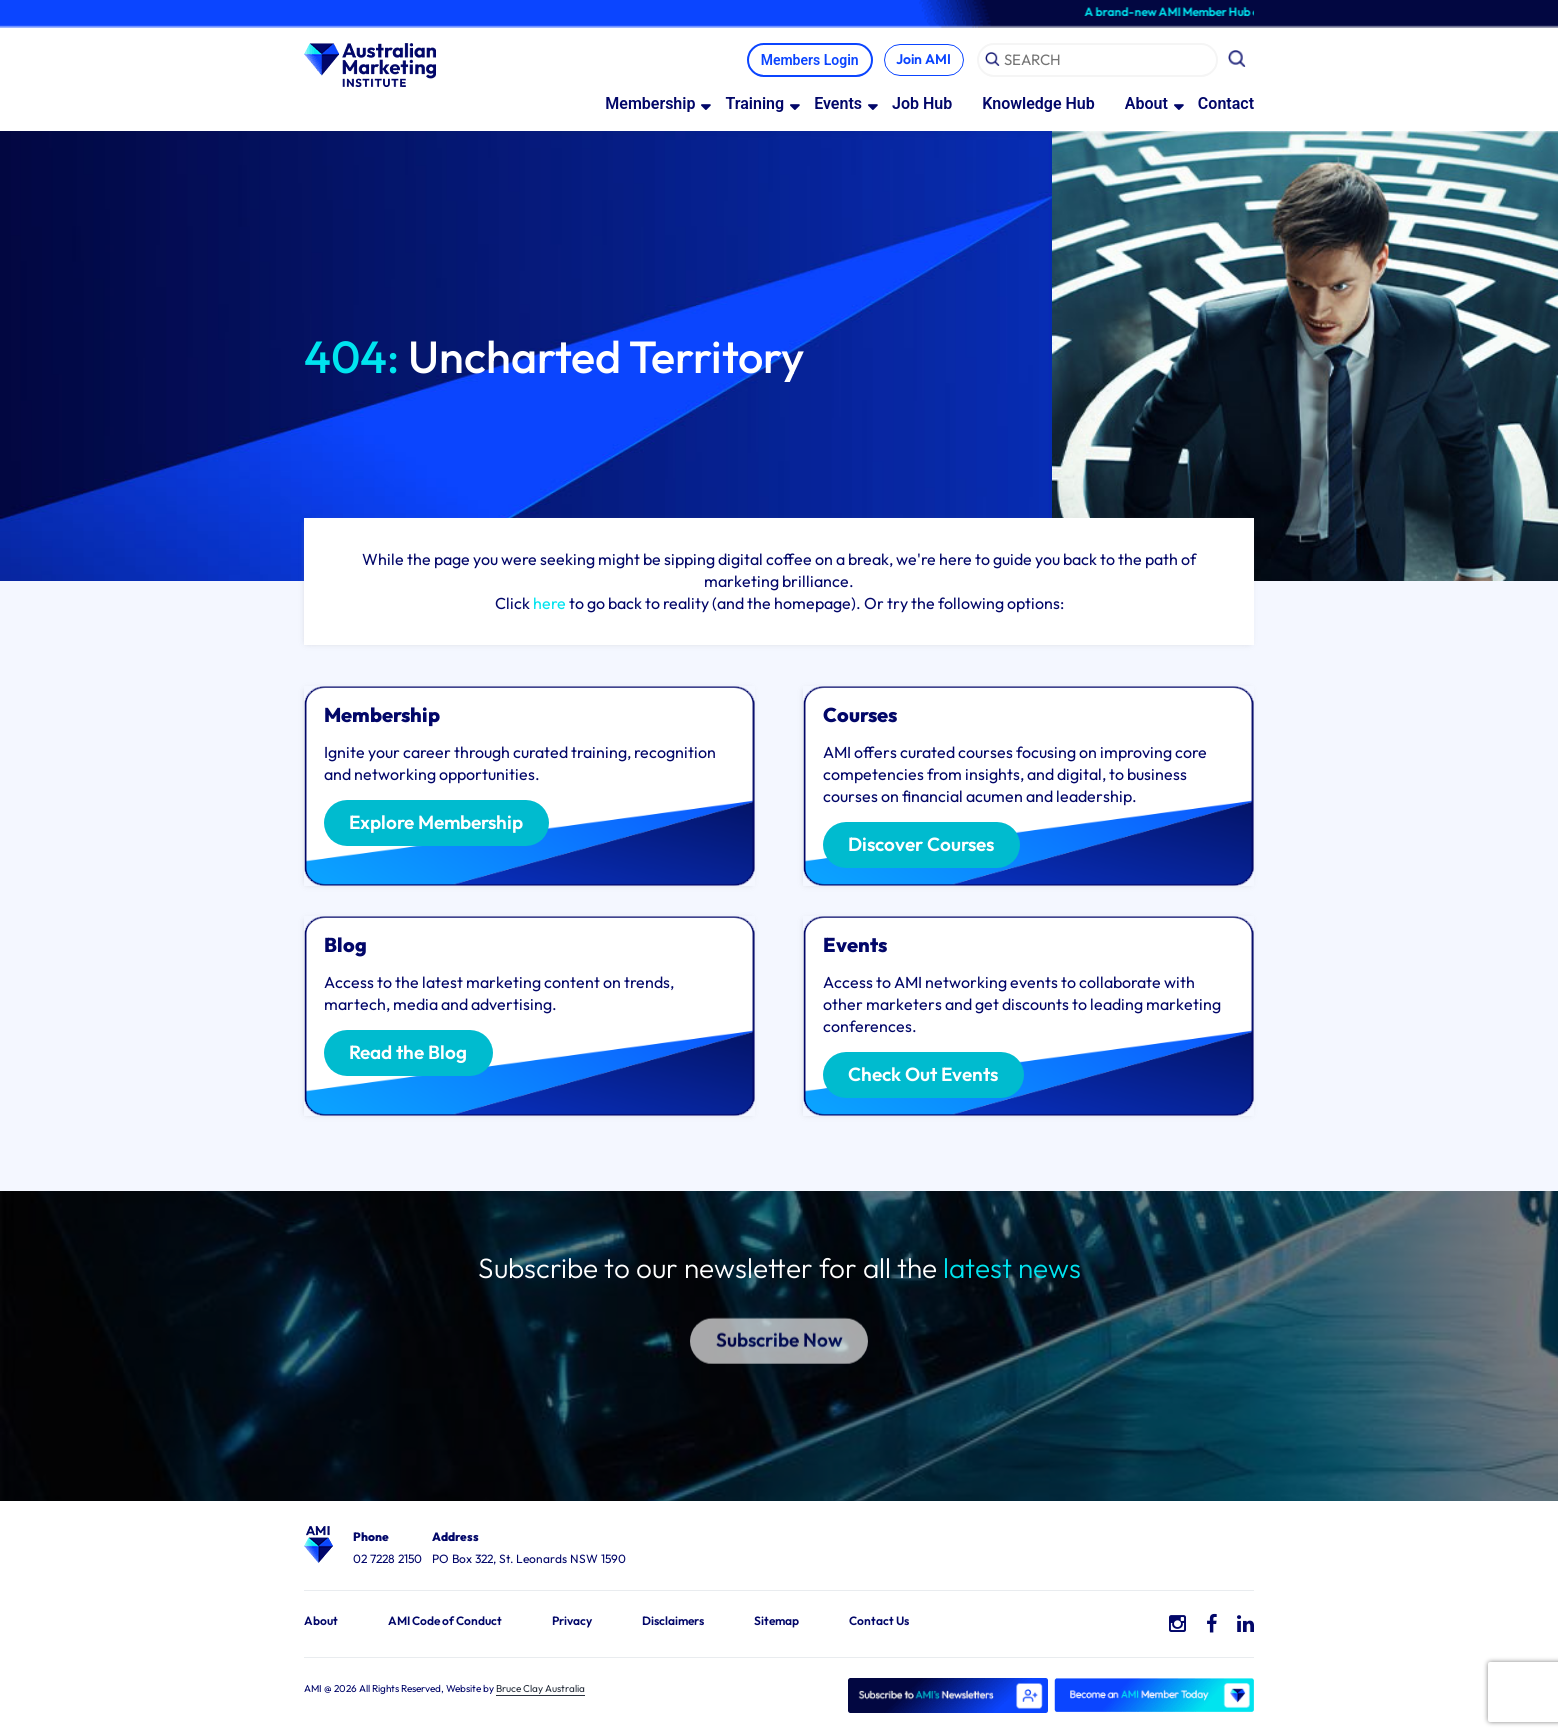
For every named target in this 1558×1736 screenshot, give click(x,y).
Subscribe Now (779, 1306)
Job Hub (922, 102)
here (549, 602)
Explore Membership (437, 824)
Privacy (572, 1619)
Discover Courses (922, 846)
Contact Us (879, 1619)
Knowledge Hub (1038, 102)
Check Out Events (924, 1076)
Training (754, 102)
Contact (1226, 102)
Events (838, 102)
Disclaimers (673, 1619)
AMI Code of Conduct (445, 1619)
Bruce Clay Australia (540, 1687)
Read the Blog (409, 1054)
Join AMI (922, 59)
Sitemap (776, 1619)
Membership (650, 102)
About (1146, 102)
